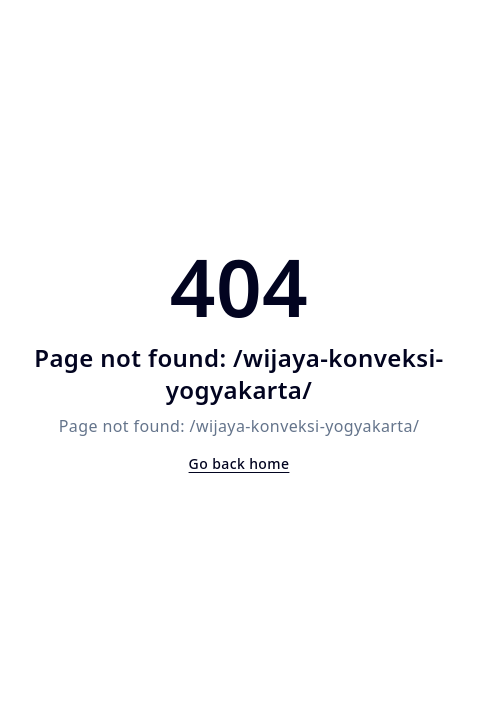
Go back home (239, 463)
